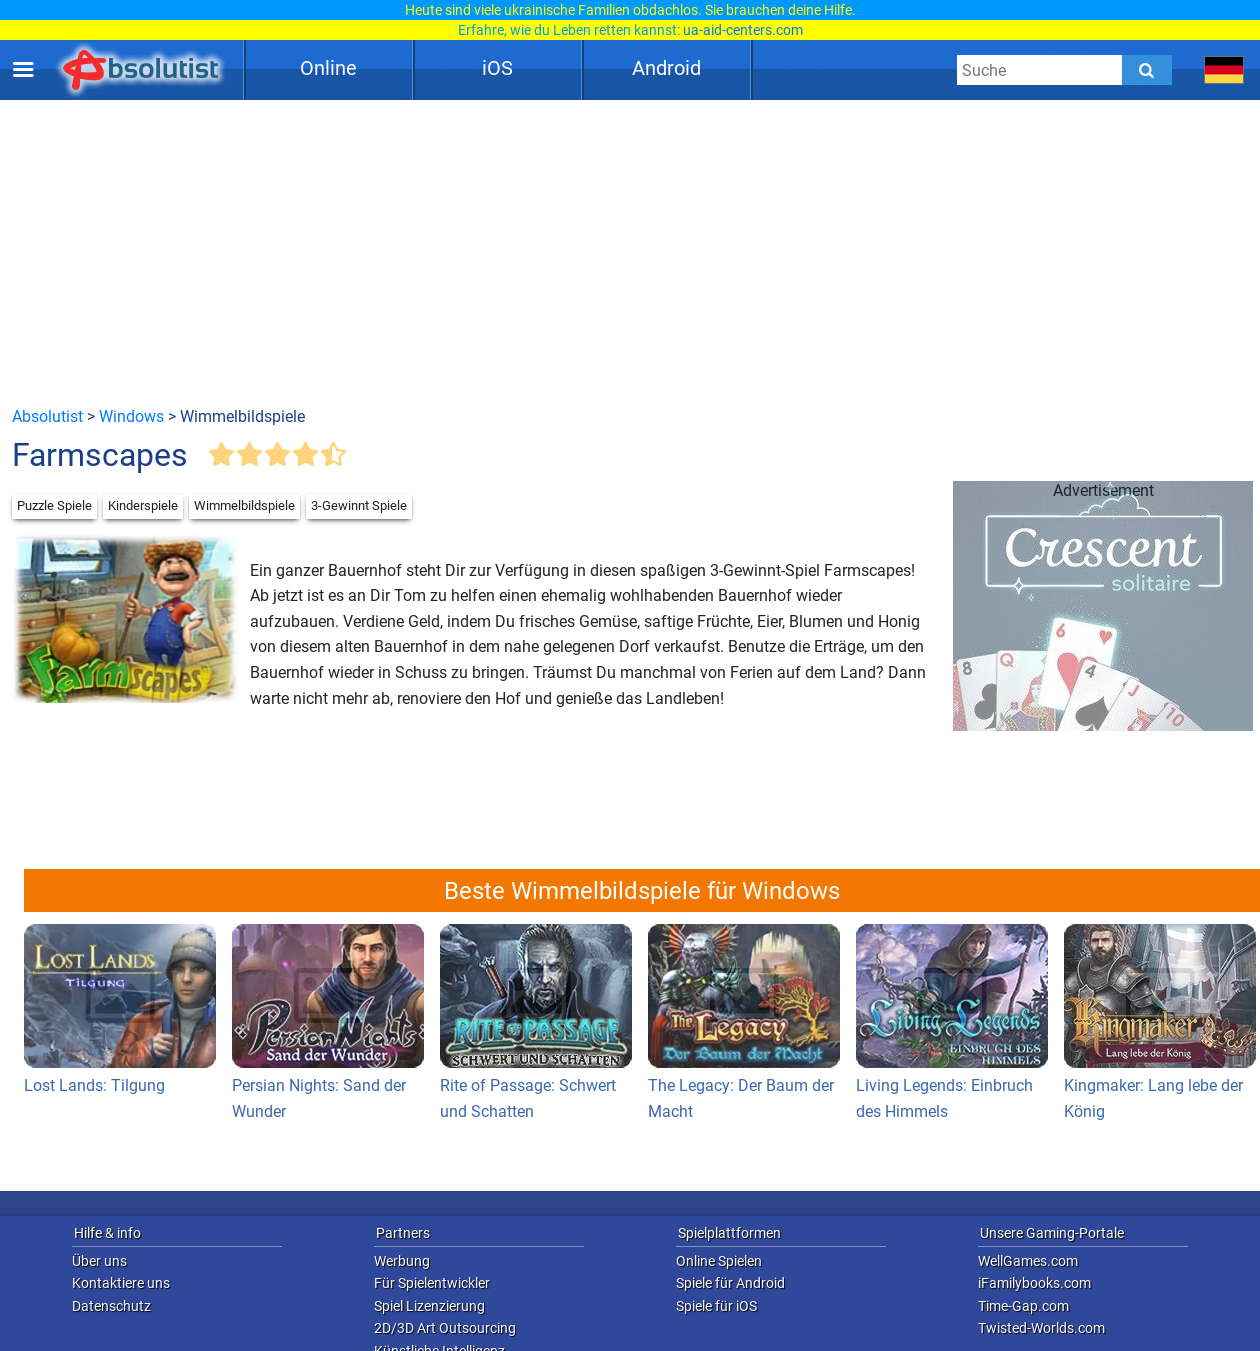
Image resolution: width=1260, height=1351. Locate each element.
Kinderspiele (143, 505)
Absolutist (47, 416)
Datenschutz (111, 1306)
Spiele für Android (730, 1283)
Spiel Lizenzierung (429, 1306)
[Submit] (1147, 70)
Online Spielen (719, 1261)
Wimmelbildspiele (244, 505)
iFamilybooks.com (1034, 1283)
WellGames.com (1028, 1261)
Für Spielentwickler (432, 1283)
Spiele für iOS (716, 1306)
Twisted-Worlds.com (1041, 1328)
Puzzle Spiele (54, 505)
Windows (131, 416)
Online (328, 68)
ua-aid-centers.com (743, 30)
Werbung (402, 1261)
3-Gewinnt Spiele (359, 505)
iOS (497, 68)
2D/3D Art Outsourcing (445, 1328)
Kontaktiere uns (121, 1283)
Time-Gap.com (1023, 1306)
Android (666, 68)
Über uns (99, 1261)
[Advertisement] (630, 252)
